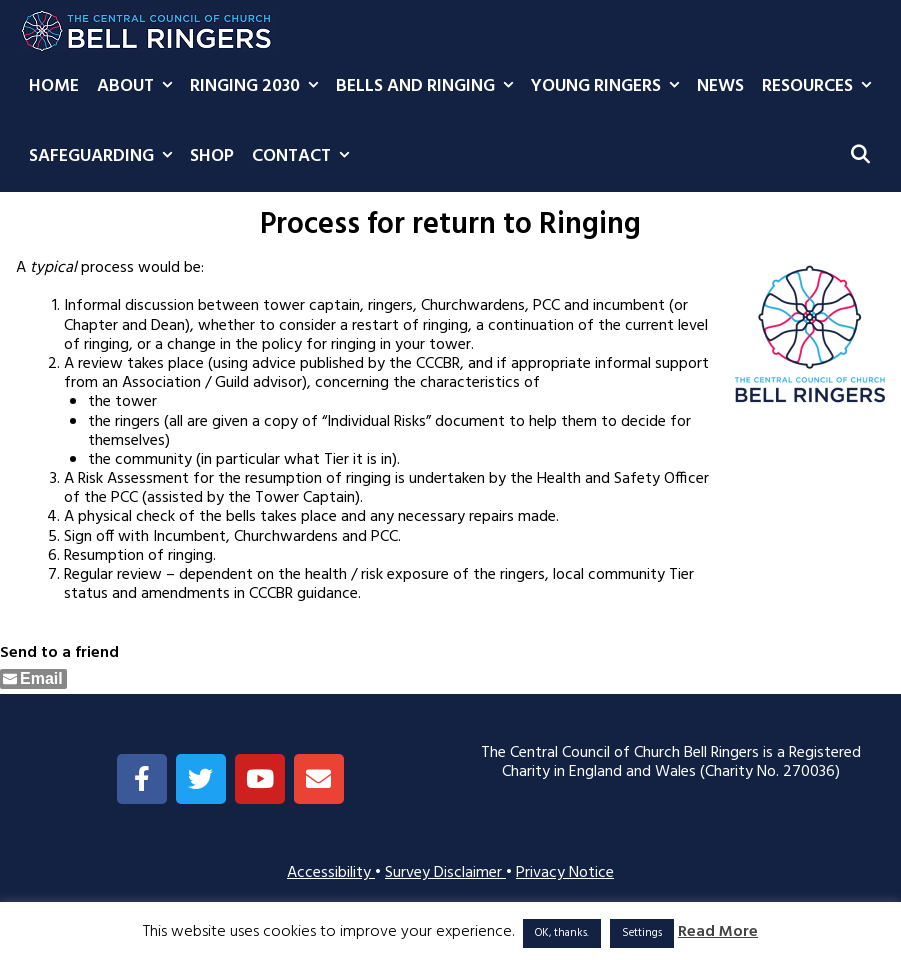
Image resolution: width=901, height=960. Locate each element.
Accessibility (331, 873)
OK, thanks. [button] (562, 933)
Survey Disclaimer (445, 873)
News (720, 86)
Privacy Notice (565, 873)
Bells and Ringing (429, 87)
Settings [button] (642, 933)
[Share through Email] (33, 679)
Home (54, 86)
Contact (305, 157)
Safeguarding (105, 157)
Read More (718, 932)
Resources (821, 87)
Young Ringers (609, 87)
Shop (212, 156)
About (139, 87)
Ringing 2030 (258, 87)
